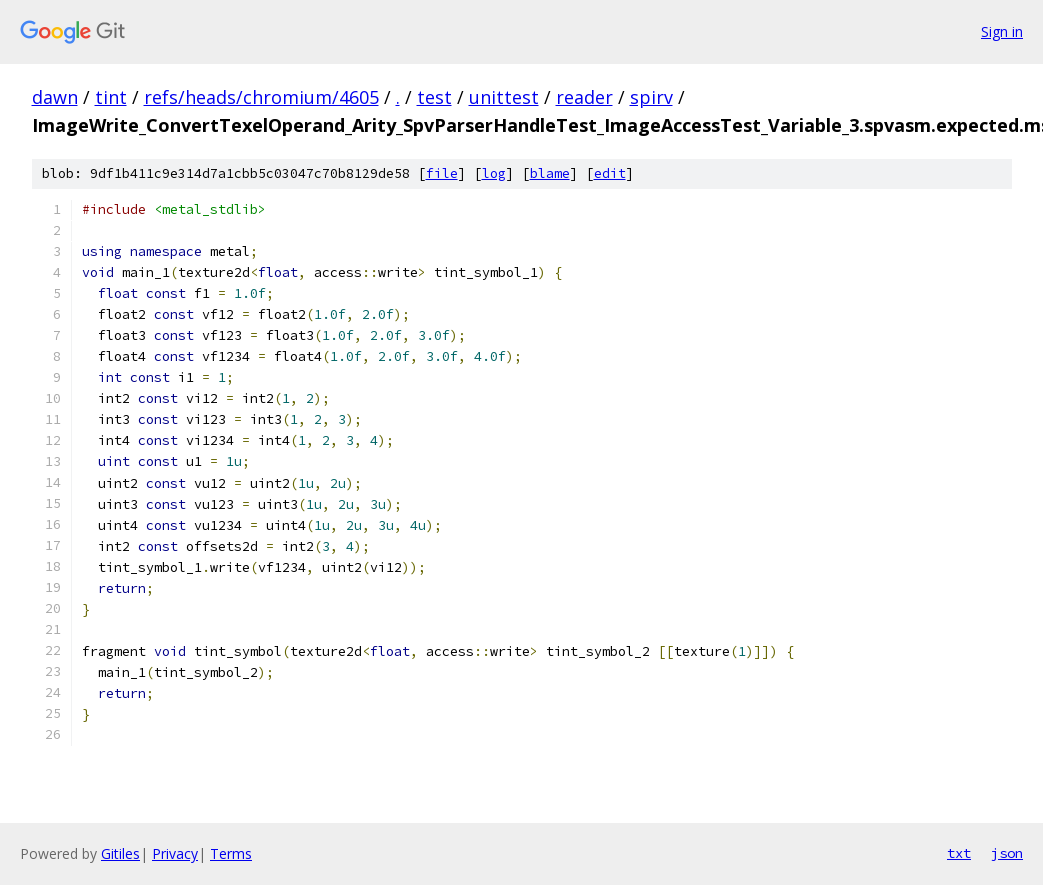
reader (584, 97)
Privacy (175, 853)
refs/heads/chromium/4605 (261, 97)
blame (550, 173)
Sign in (1002, 31)
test (434, 97)
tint (111, 97)
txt (959, 853)
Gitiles (120, 853)
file (442, 173)
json (1007, 853)
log (494, 173)
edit (610, 173)
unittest (504, 97)
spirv (651, 97)
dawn (55, 97)
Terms (231, 853)
